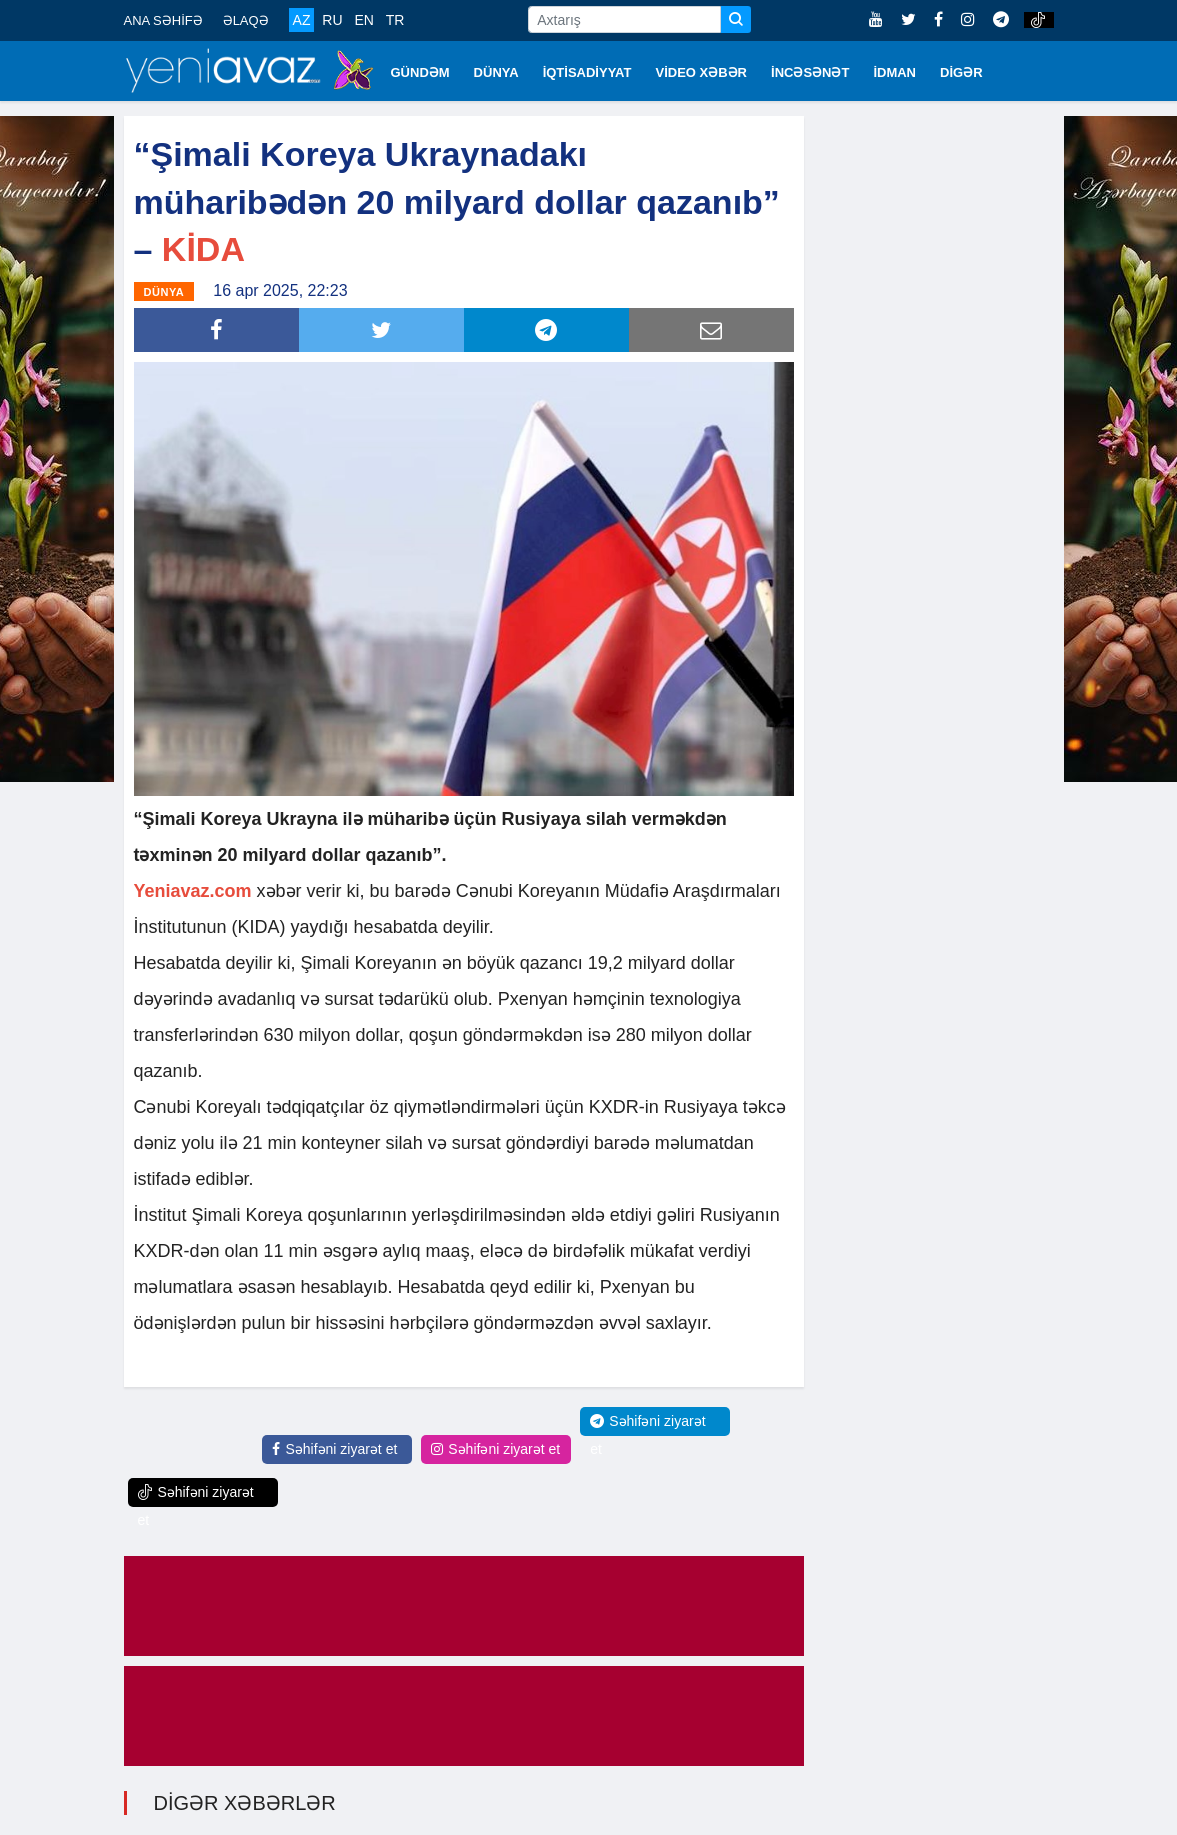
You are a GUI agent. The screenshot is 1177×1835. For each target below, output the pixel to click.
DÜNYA (496, 72)
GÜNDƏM (420, 72)
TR (395, 20)
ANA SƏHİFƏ (163, 20)
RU (332, 20)
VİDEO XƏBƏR (702, 72)
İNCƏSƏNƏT (810, 72)
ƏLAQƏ (246, 20)
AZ (302, 20)
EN (363, 20)
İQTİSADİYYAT (587, 72)
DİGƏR (961, 72)
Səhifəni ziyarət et (334, 1449)
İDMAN (894, 72)
